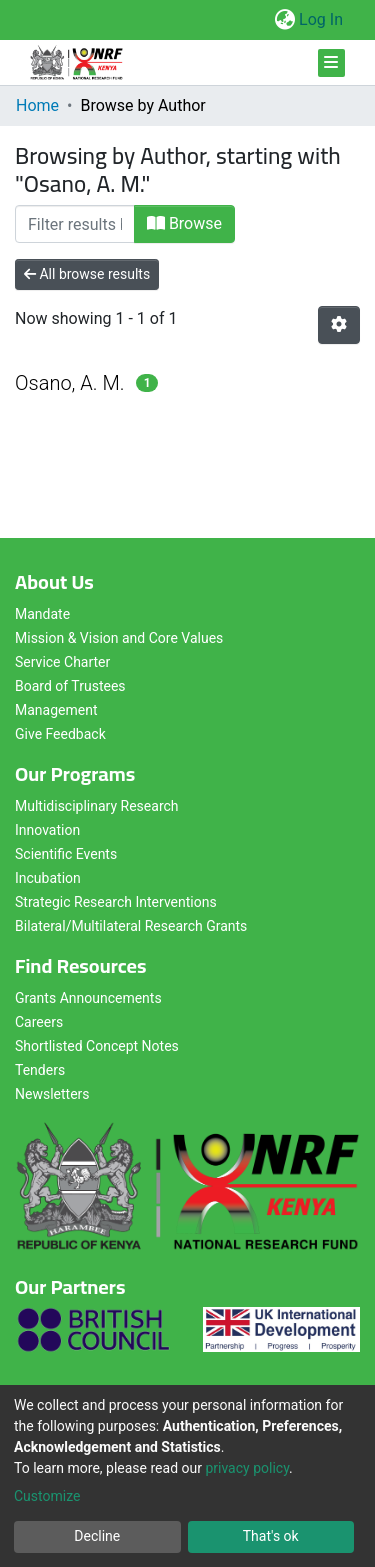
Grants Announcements (88, 998)
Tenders (40, 1070)
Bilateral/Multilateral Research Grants (131, 926)
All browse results (87, 274)
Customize (47, 1496)
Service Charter (62, 662)
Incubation (48, 878)
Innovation (47, 830)
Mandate (42, 614)
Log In (322, 19)
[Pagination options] (339, 325)
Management (56, 710)
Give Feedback (60, 734)
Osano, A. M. (70, 383)
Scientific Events (66, 854)
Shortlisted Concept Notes (97, 1046)
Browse (184, 223)
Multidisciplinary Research (97, 806)
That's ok (271, 1536)
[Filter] (75, 224)
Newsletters (52, 1094)
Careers (39, 1022)
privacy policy (247, 1468)
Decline (97, 1536)
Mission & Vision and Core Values (119, 638)
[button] (284, 20)
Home (37, 105)
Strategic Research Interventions (116, 902)
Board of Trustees (70, 686)
